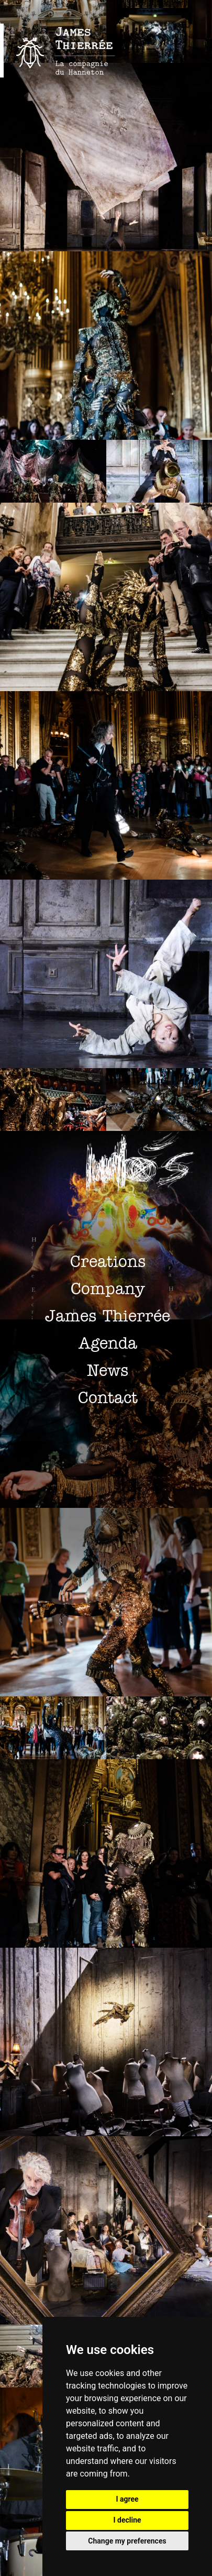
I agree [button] (127, 2499)
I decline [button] (127, 2520)
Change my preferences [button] (127, 2541)
